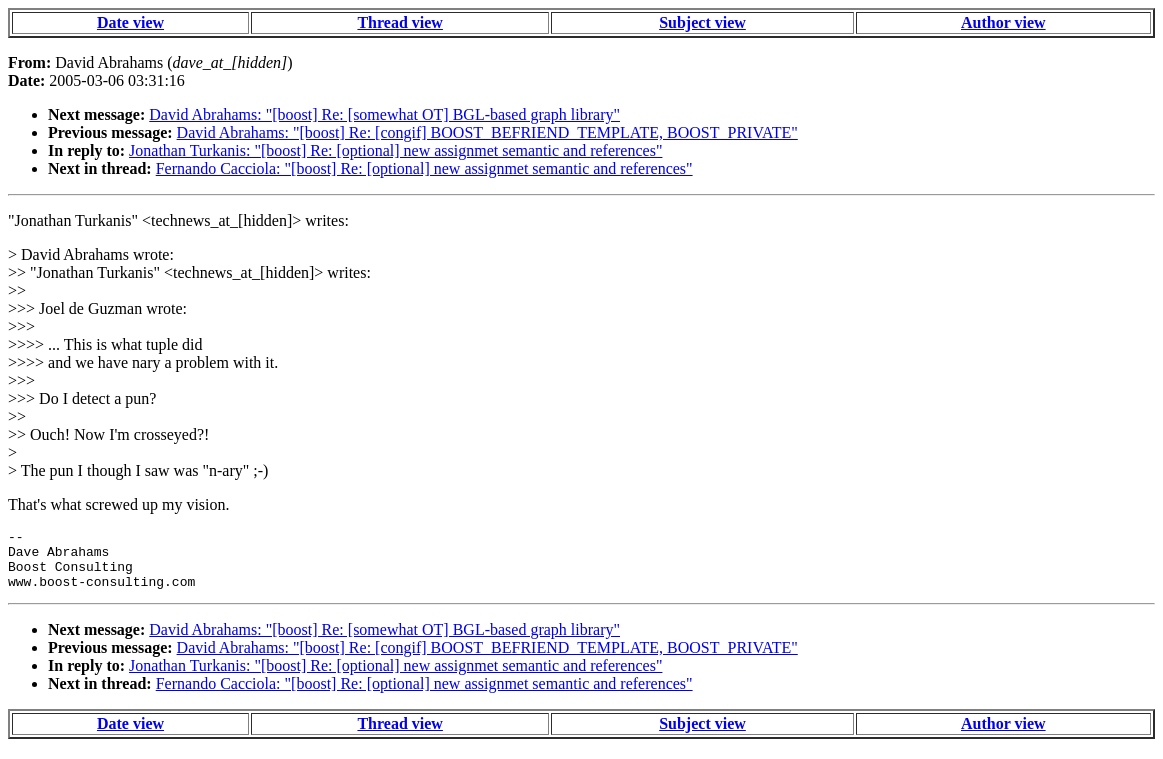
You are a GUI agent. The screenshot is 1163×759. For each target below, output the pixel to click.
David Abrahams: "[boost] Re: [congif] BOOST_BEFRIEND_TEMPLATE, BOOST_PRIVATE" (487, 132)
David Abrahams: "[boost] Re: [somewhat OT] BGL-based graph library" (384, 114)
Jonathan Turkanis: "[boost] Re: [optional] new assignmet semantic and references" (395, 150)
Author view (1003, 22)
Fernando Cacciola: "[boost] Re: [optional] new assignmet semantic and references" (424, 168)
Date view (130, 22)
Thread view (399, 22)
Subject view (702, 22)
